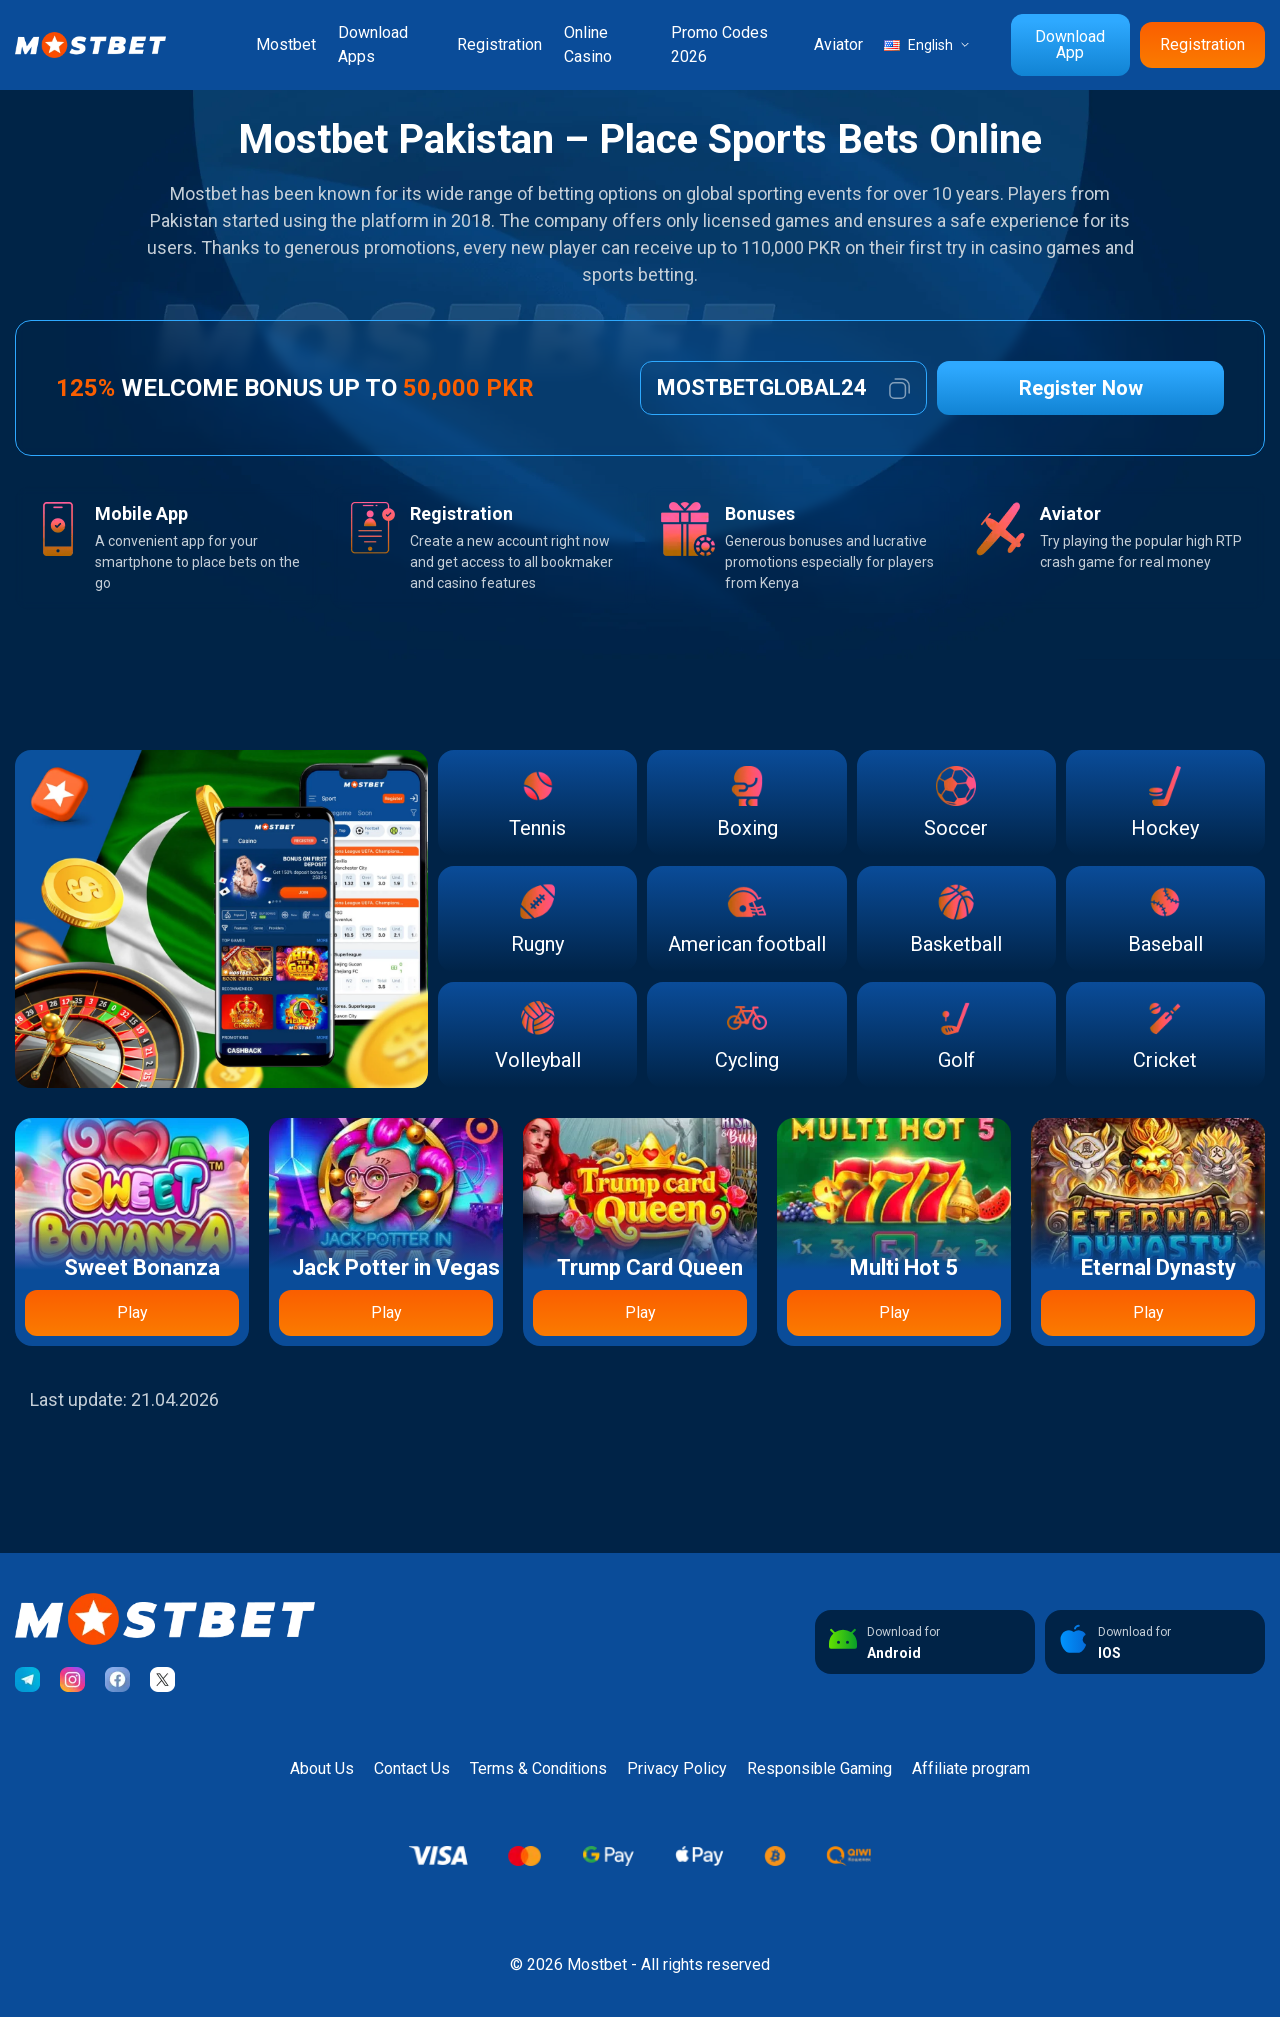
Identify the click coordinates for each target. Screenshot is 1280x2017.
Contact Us (412, 1768)
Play (132, 1312)
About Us (322, 1768)
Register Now (1081, 388)
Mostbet (286, 44)
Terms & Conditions (538, 1768)
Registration (499, 44)
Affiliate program (971, 1768)
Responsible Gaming (819, 1768)
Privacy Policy (677, 1768)
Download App (1070, 44)
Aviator (838, 44)
